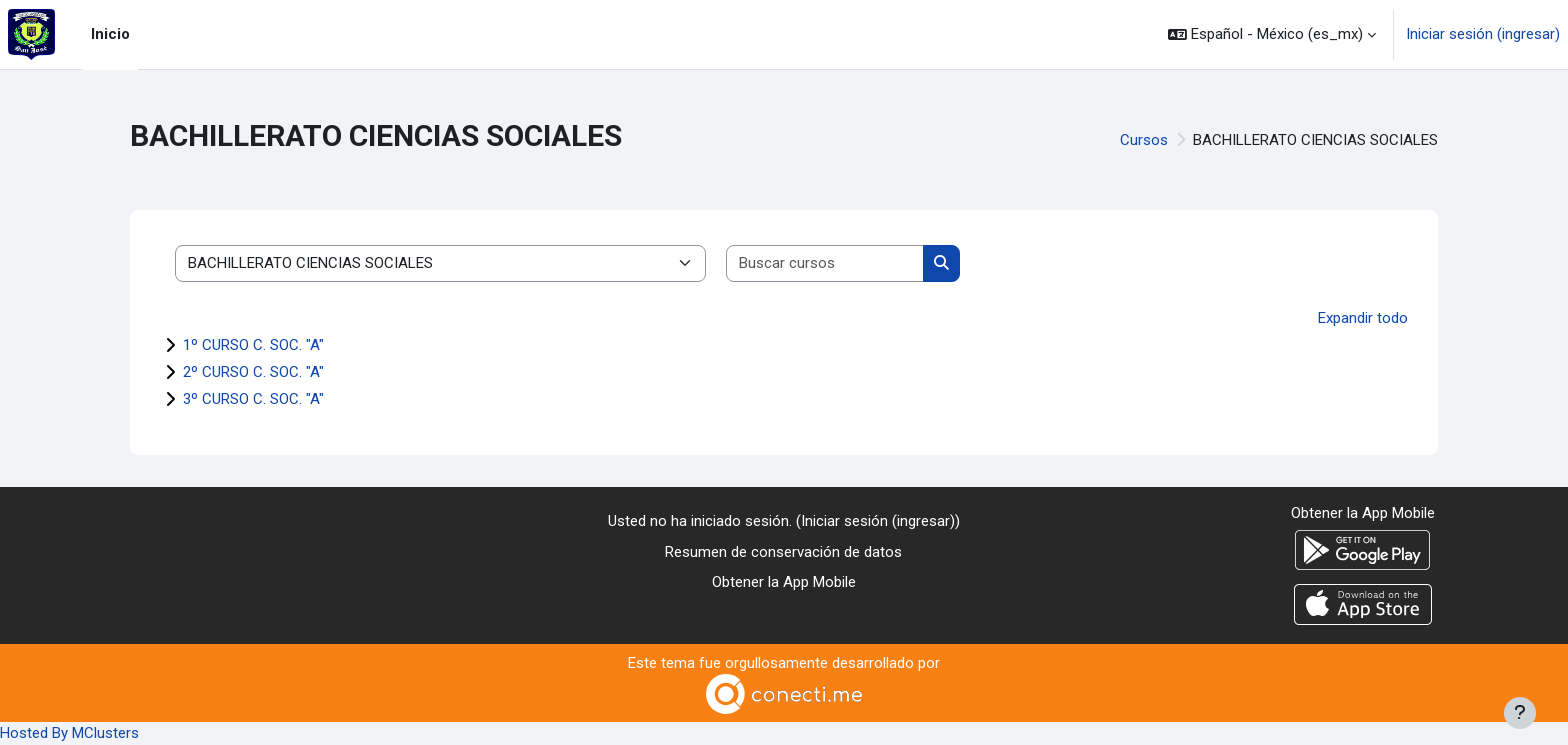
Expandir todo (1363, 318)
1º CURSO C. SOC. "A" (253, 345)
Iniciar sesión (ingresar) (1483, 34)
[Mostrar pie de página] (1520, 713)
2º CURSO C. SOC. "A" (253, 372)
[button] (1272, 34)
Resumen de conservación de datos (783, 552)
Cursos (1144, 140)
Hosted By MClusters (69, 733)
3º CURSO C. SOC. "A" (253, 399)
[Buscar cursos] (825, 263)
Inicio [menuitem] (110, 34)
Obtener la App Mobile (784, 582)
